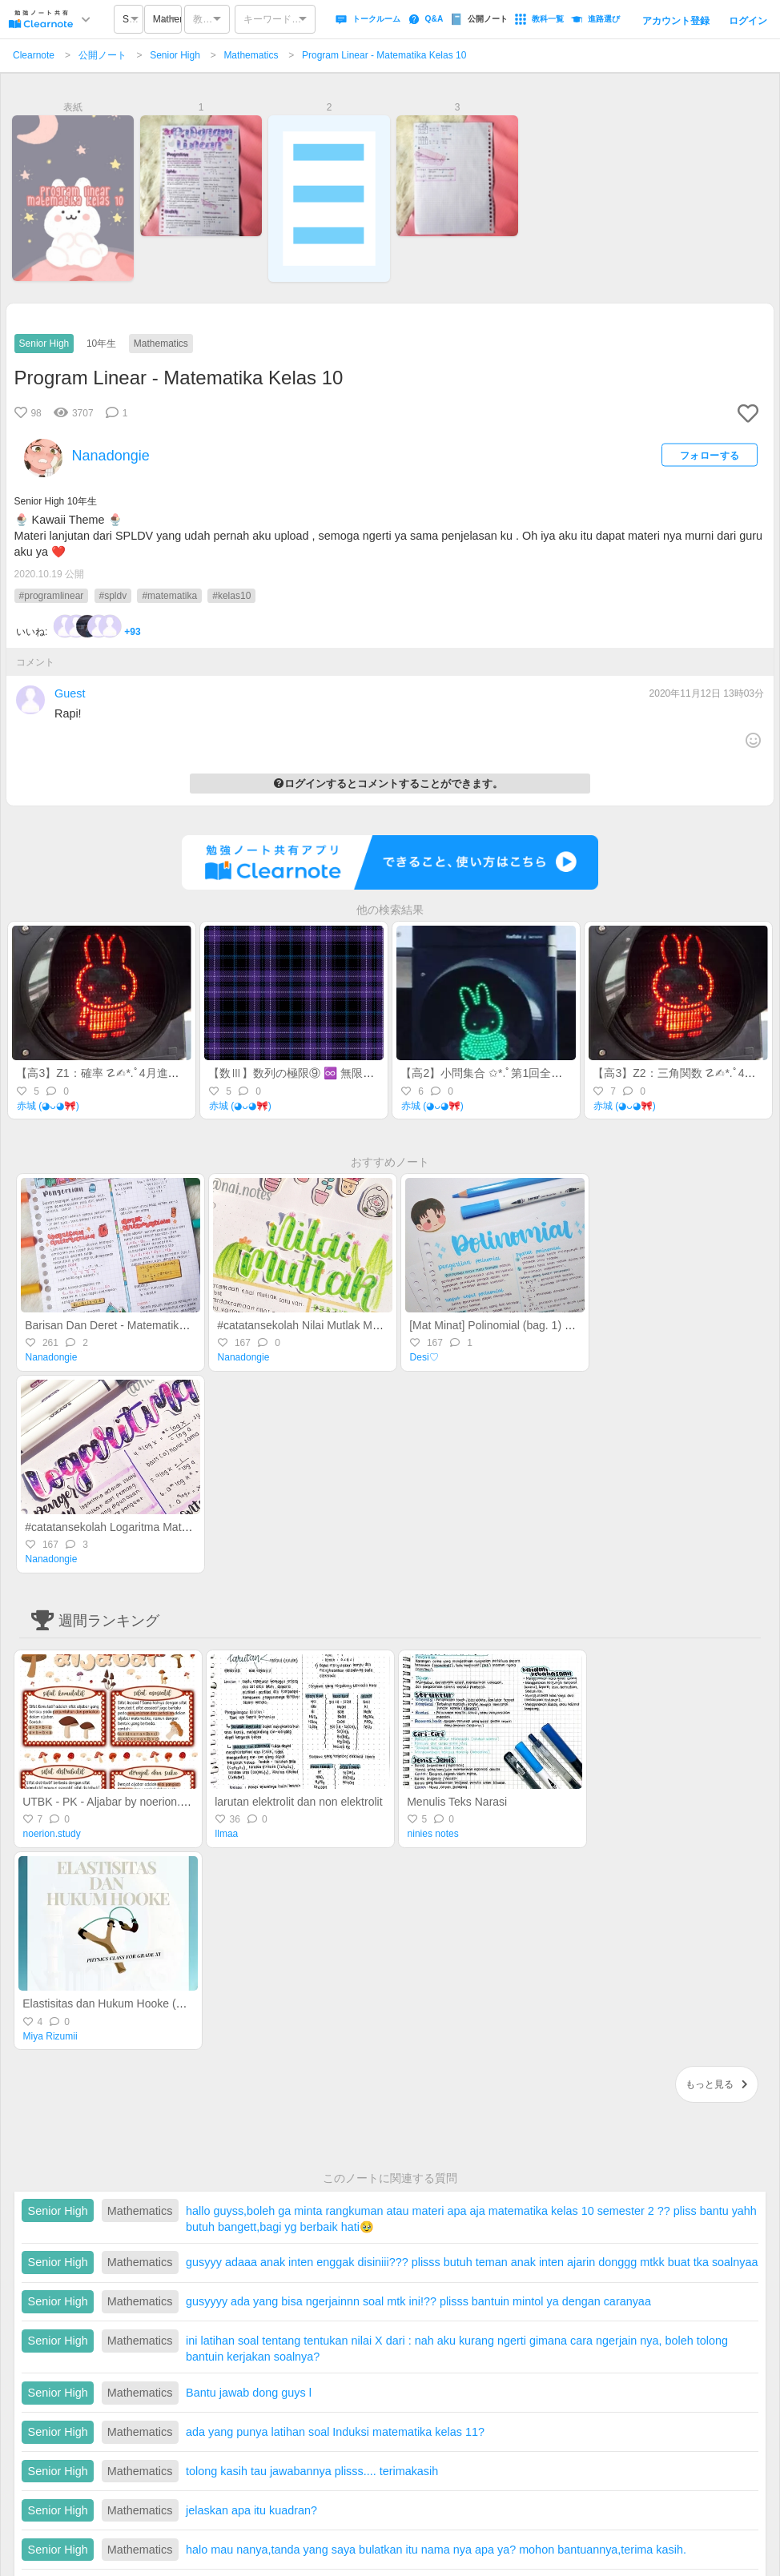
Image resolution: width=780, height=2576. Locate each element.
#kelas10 (231, 595)
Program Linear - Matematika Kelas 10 (384, 55)
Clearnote (33, 55)
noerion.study (52, 1833)
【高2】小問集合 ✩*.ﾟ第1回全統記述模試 (503, 1073)
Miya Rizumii (50, 2036)
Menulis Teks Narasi (457, 1801)
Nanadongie (52, 1357)
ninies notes (433, 1833)
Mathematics (250, 55)
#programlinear (51, 595)
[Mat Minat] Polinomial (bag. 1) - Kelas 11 (512, 1325)
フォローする (710, 454)
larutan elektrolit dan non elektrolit (298, 1801)
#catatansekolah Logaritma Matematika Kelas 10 (146, 1527)
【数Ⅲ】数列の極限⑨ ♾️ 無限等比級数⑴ (313, 1073)
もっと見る (717, 2084)
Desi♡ (424, 1357)
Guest (69, 693)
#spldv (113, 595)
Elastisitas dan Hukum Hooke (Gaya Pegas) (131, 2003)
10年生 (101, 343)
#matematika (169, 595)
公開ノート (102, 55)
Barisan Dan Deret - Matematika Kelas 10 (128, 1325)
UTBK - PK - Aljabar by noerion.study (114, 1801)
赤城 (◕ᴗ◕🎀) (48, 1105)
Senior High (175, 55)
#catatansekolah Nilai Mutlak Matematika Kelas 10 (342, 1325)
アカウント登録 (676, 20)
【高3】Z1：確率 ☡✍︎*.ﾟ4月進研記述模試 (119, 1073)
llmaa (227, 1833)
